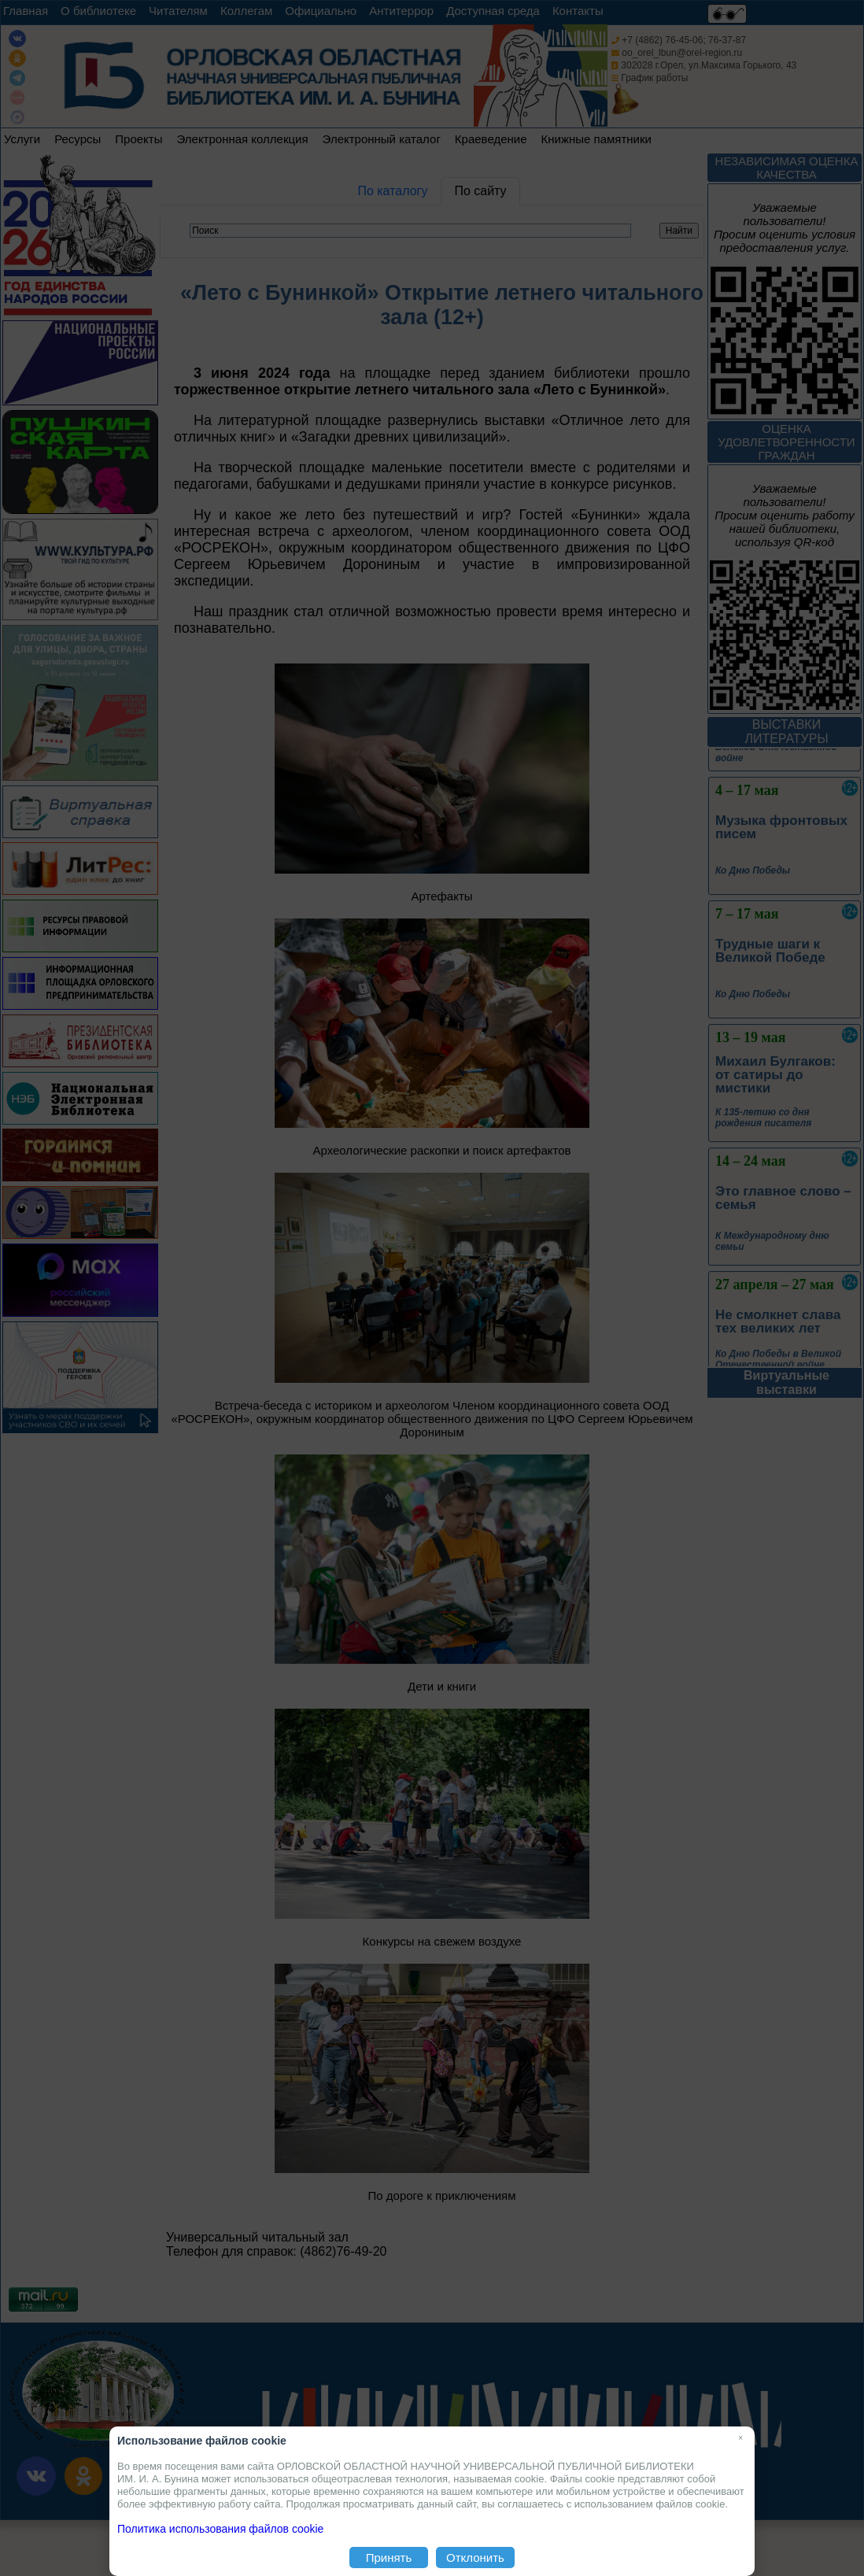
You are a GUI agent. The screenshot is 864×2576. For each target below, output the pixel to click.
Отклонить (475, 2557)
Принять (389, 2557)
